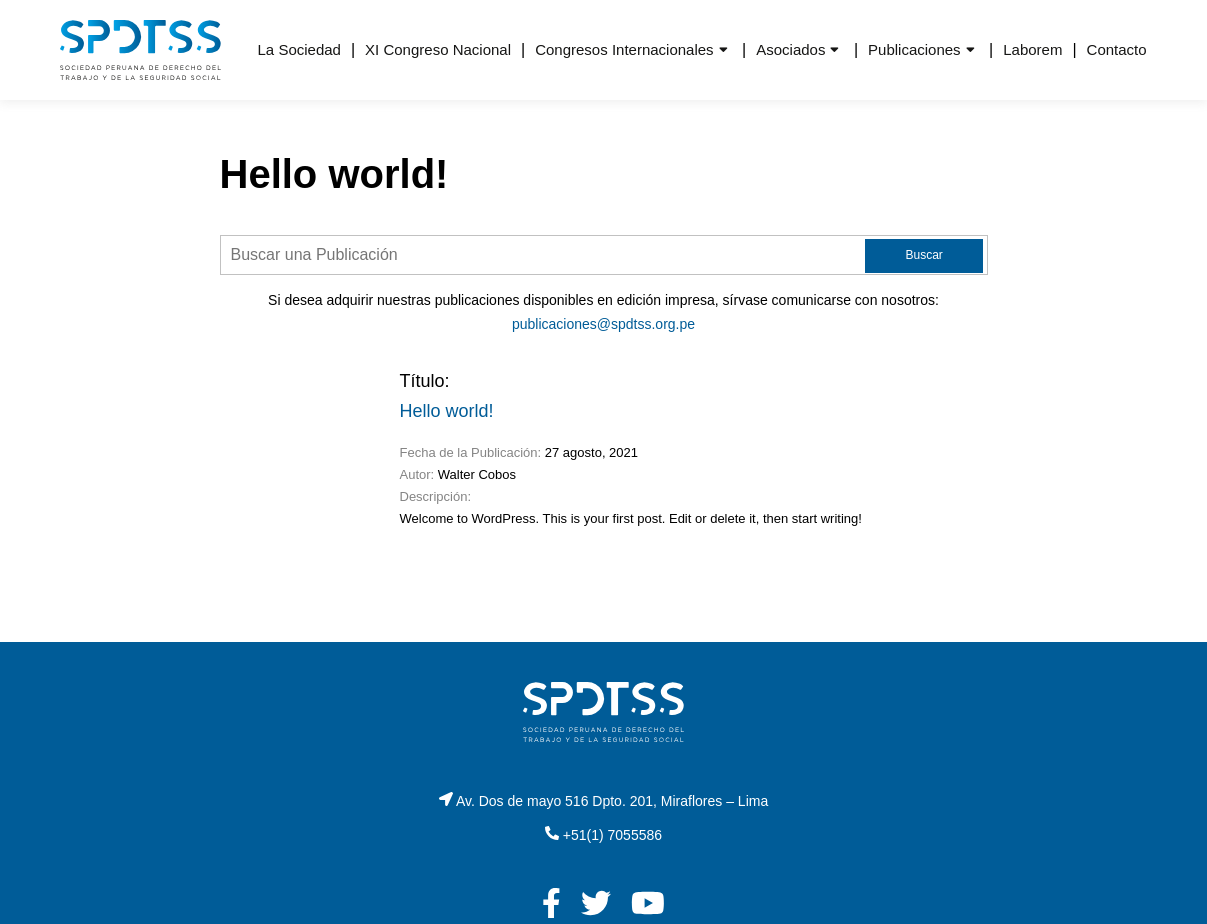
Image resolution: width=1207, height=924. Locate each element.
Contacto (1117, 49)
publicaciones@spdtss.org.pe (603, 324)
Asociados (790, 49)
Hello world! (447, 411)
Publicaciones (914, 49)
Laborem (1032, 49)
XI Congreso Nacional (438, 49)
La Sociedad (299, 49)
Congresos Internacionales (624, 49)
